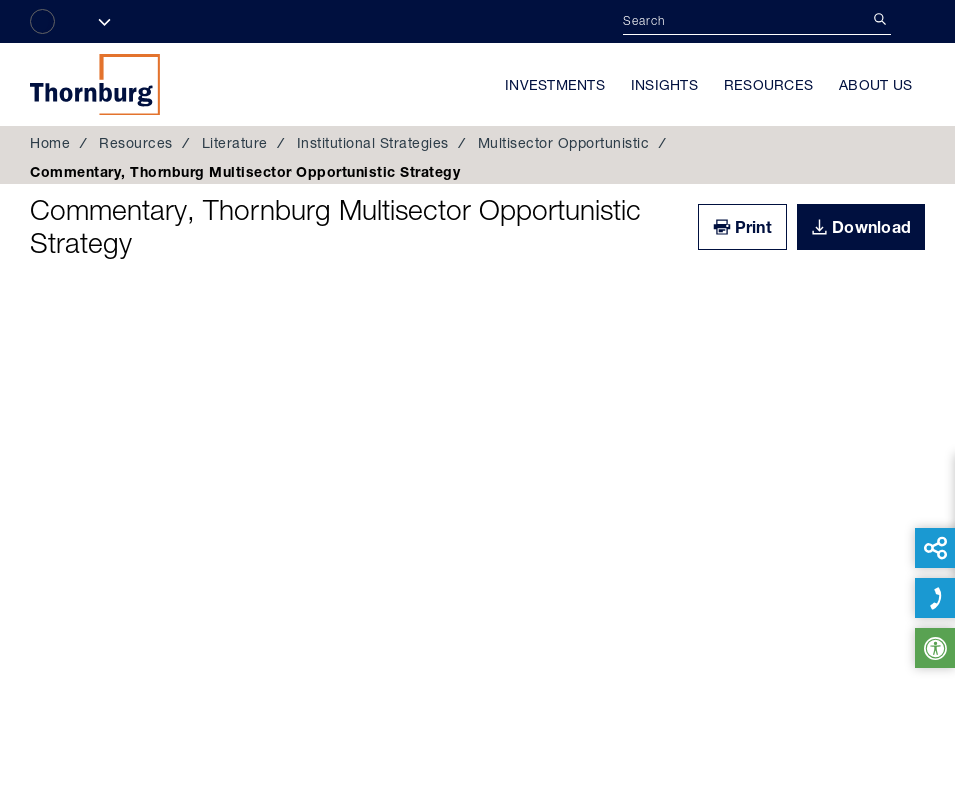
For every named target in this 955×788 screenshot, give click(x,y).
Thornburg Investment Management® (95, 84)
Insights (664, 85)
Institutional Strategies (373, 143)
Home (50, 143)
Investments (555, 85)
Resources (768, 85)
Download (871, 227)
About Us (875, 85)
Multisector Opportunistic (564, 143)
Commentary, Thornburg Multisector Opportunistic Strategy (335, 227)
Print (753, 227)
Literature (235, 143)
